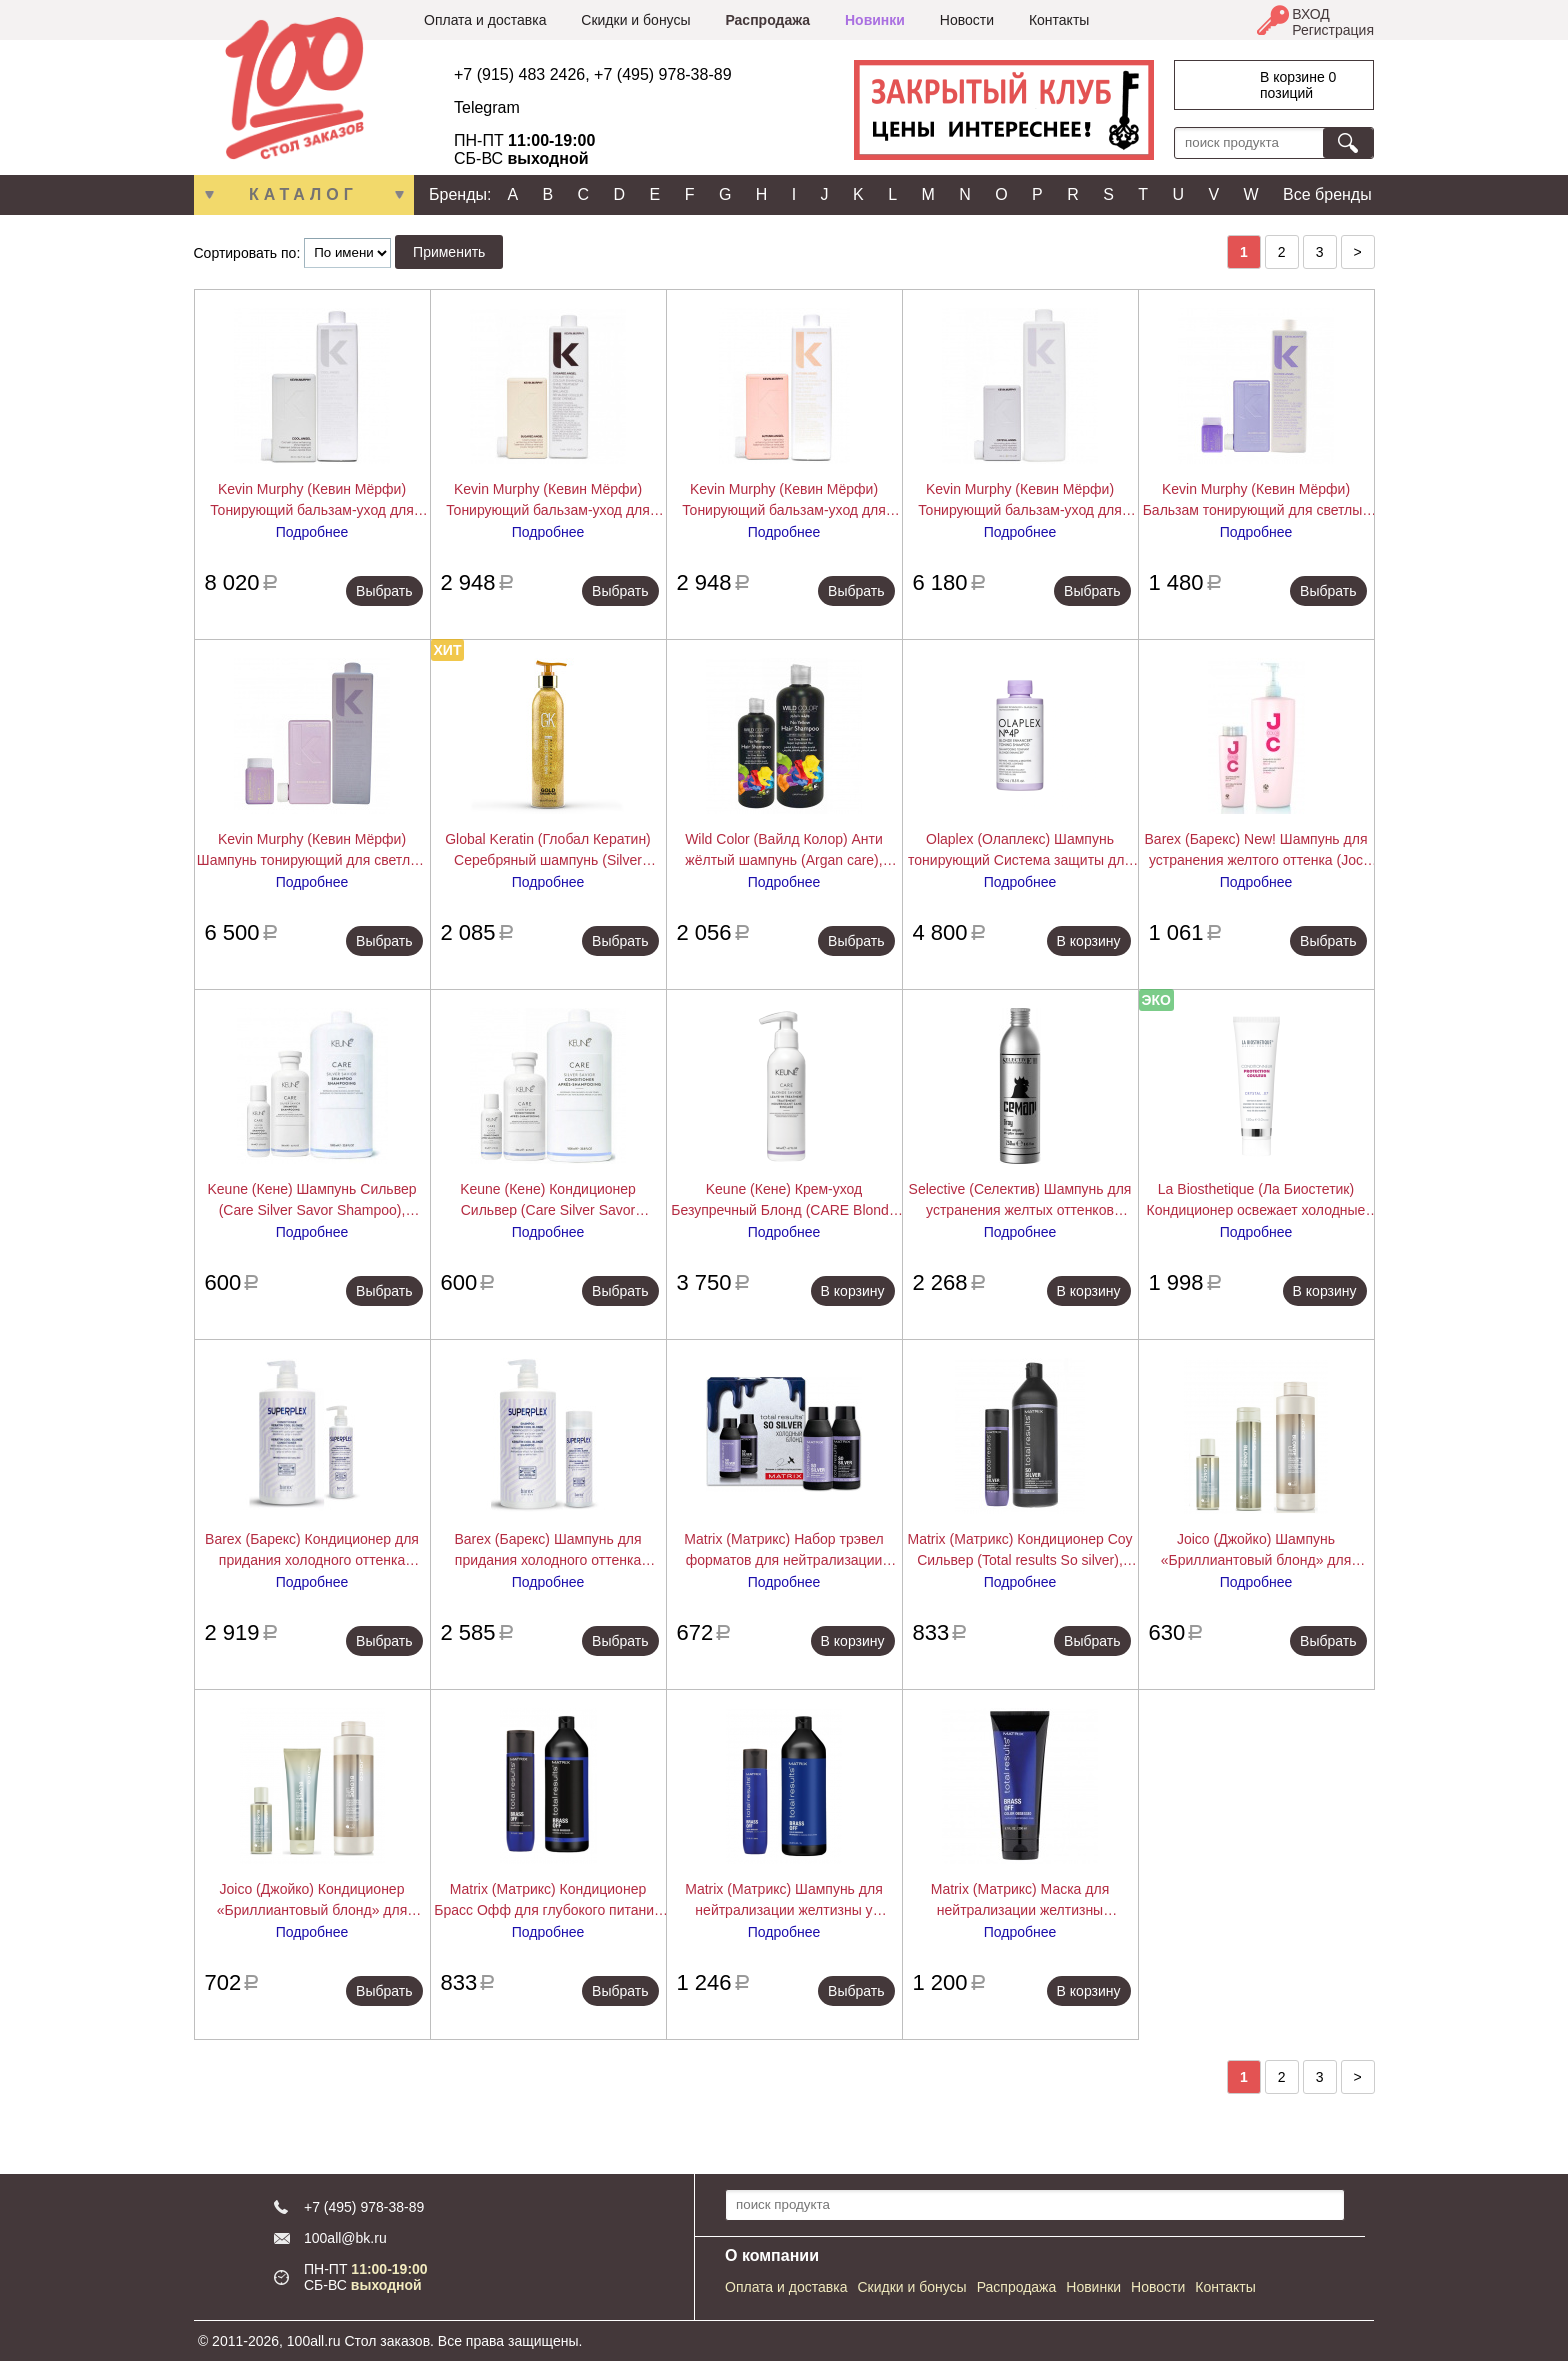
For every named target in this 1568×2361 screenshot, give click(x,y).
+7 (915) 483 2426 (519, 74)
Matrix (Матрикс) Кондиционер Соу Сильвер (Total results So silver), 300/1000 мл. (1019, 1551)
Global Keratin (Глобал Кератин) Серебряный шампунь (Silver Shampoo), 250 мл (548, 851)
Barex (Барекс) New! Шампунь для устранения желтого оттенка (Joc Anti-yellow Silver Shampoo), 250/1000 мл (1256, 851)
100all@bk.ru (345, 2238)
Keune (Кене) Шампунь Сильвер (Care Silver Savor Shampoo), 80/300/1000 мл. (311, 1201)
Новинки (875, 20)
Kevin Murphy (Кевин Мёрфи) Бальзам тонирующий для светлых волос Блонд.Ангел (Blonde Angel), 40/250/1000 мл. (1256, 501)
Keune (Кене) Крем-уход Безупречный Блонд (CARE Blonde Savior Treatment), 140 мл (783, 1201)
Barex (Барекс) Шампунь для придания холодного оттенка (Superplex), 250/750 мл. (547, 1551)
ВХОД (1311, 14)
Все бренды (1327, 194)
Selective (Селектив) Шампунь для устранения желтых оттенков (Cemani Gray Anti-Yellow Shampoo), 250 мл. (1019, 1201)
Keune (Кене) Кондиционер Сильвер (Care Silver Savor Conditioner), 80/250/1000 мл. (547, 1201)
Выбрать (384, 591)
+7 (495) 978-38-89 (662, 74)
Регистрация (1333, 30)
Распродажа (767, 20)
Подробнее (312, 532)
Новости (967, 20)
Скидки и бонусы (635, 20)
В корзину (1089, 941)
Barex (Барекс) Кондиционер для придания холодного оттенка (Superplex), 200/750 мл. (312, 1551)
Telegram (487, 107)
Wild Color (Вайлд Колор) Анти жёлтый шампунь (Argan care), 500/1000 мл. (784, 851)
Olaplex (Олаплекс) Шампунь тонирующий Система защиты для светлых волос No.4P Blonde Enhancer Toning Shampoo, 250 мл (1020, 851)
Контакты (1059, 20)
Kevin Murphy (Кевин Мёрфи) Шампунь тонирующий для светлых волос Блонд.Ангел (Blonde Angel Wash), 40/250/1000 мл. (312, 851)
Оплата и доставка (485, 20)
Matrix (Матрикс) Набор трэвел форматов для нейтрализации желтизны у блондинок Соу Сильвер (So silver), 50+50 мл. (783, 1551)
